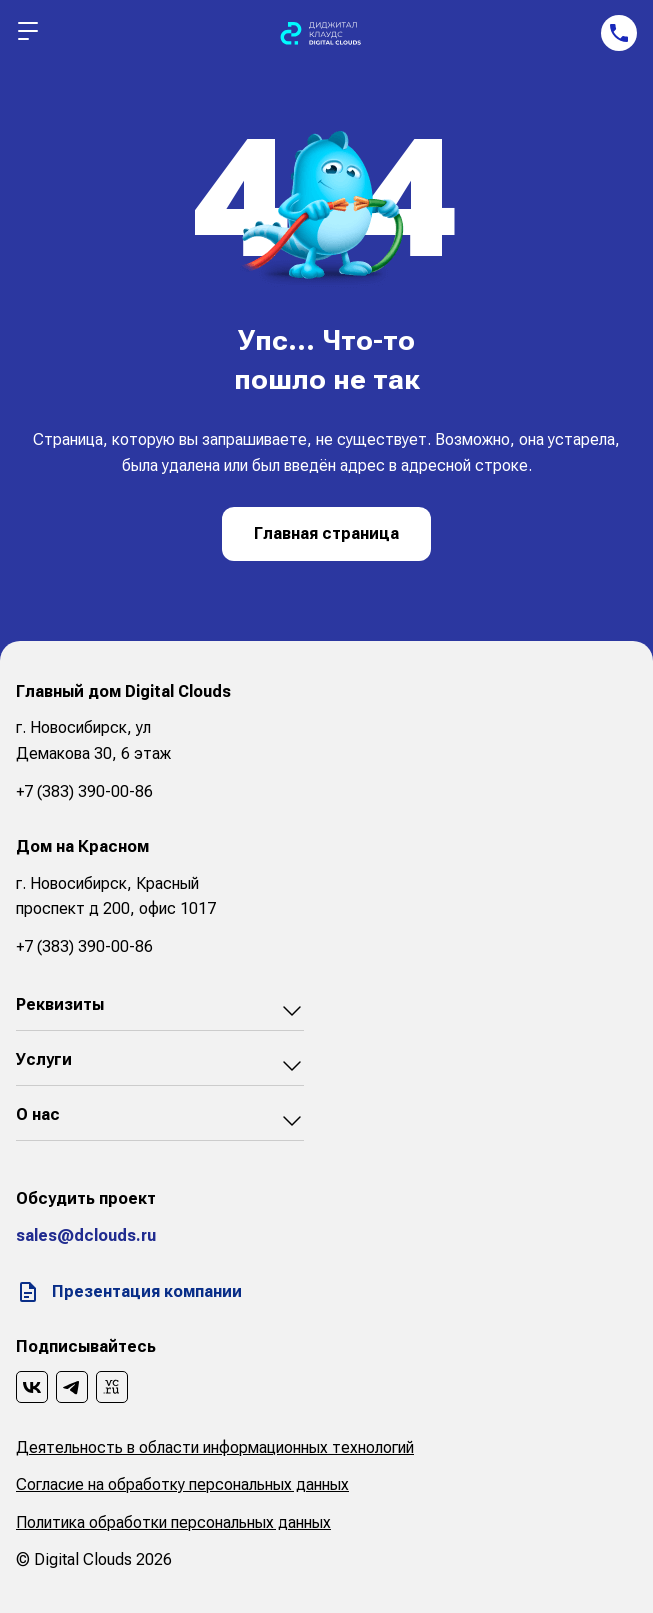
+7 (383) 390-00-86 (84, 791)
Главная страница (326, 533)
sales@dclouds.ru (86, 1235)
